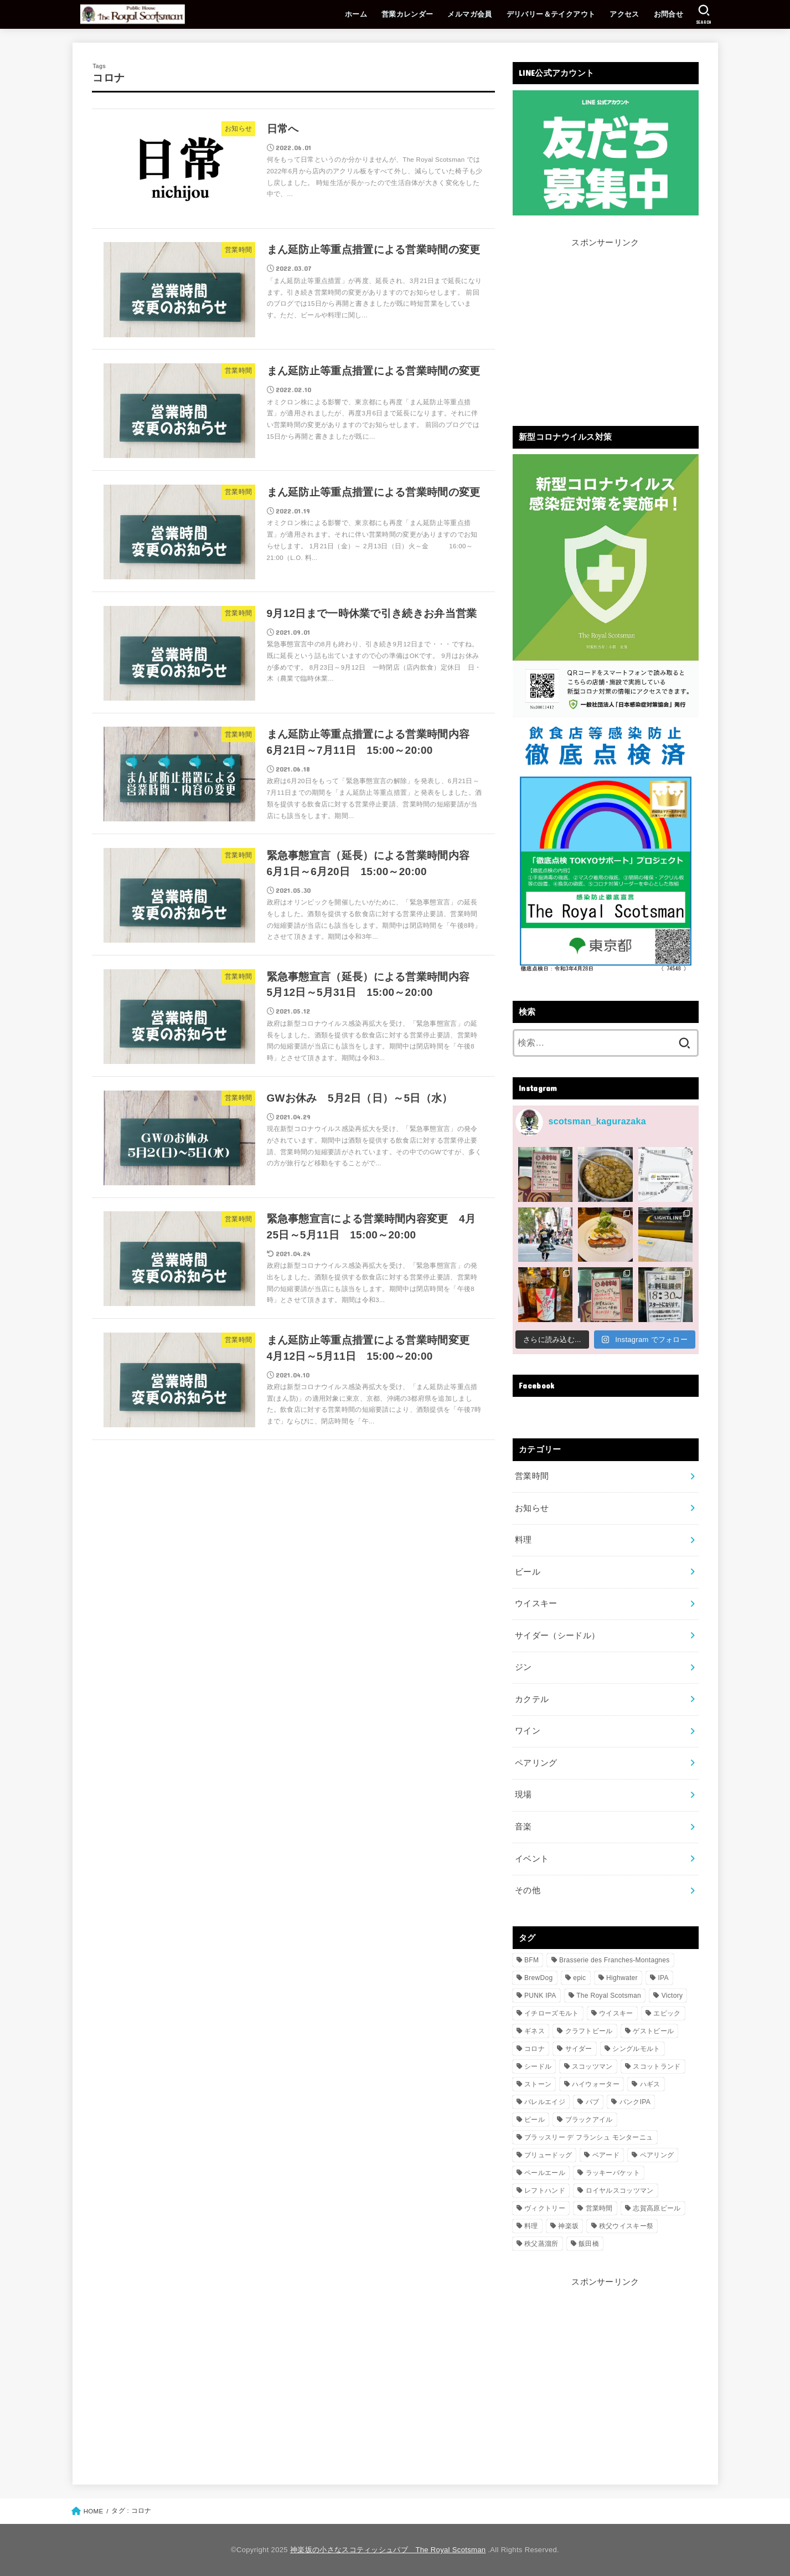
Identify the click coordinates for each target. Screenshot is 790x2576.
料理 (523, 1539)
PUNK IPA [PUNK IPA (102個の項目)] (540, 1995)
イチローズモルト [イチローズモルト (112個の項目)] (551, 2013)
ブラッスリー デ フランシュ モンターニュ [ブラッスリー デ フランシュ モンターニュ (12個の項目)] (588, 2137)
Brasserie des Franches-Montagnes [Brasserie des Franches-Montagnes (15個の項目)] (614, 1960)
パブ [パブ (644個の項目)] (593, 2102)
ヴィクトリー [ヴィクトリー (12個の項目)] (544, 2208)
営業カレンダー (407, 14)
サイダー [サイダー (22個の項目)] (578, 2049)
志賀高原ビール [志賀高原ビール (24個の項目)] (656, 2208)
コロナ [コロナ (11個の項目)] (534, 2049)
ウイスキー (536, 1603)
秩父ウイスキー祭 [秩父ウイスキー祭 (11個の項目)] (626, 2226)
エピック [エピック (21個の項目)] (666, 2013)
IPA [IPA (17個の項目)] (663, 1978)
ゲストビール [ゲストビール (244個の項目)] (653, 2031)
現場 (523, 1794)
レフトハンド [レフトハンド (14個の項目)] (544, 2190)
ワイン (527, 1730)
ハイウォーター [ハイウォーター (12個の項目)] (595, 2084)
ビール (527, 1571)
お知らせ (532, 1508)
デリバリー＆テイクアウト (551, 14)
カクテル (532, 1699)
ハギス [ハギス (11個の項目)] (650, 2084)
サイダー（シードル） (557, 1635)
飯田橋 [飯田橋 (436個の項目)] (589, 2244)
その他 (527, 1890)
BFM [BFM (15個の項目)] (531, 1960)
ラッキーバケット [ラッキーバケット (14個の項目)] (613, 2173)
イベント (532, 1858)
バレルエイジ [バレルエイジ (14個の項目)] (544, 2102)
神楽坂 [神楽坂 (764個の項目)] (568, 2226)
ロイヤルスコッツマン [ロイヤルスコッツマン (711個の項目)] (620, 2190)
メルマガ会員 (469, 14)
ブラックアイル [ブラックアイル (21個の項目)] (589, 2119)
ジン (523, 1667)
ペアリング (536, 1763)
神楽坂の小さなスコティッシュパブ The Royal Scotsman (388, 2550)
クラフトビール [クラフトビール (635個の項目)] (589, 2031)
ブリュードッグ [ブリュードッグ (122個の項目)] (548, 2155)
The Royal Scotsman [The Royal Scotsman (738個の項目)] (608, 1995)
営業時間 (532, 1476)
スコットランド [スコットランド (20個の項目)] (656, 2066)
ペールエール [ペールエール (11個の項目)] (544, 2173)
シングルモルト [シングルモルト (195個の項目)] (636, 2049)
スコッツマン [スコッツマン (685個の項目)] (592, 2066)
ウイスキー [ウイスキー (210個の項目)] (616, 2013)
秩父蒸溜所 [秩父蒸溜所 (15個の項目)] (541, 2244)
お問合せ (669, 14)
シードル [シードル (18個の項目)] (537, 2066)
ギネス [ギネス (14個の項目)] (534, 2031)
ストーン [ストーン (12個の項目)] (537, 2084)
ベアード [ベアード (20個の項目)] (605, 2155)
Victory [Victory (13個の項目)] (672, 1995)
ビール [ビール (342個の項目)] (534, 2119)
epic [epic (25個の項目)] (579, 1978)
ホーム (356, 14)
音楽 (523, 1826)
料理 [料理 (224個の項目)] (531, 2226)
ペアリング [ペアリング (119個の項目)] (657, 2155)
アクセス (624, 14)
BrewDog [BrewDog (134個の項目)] (538, 1978)
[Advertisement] (606, 328)
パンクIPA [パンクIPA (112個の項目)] (634, 2102)
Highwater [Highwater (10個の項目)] (622, 1978)
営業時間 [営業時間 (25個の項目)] (599, 2208)
